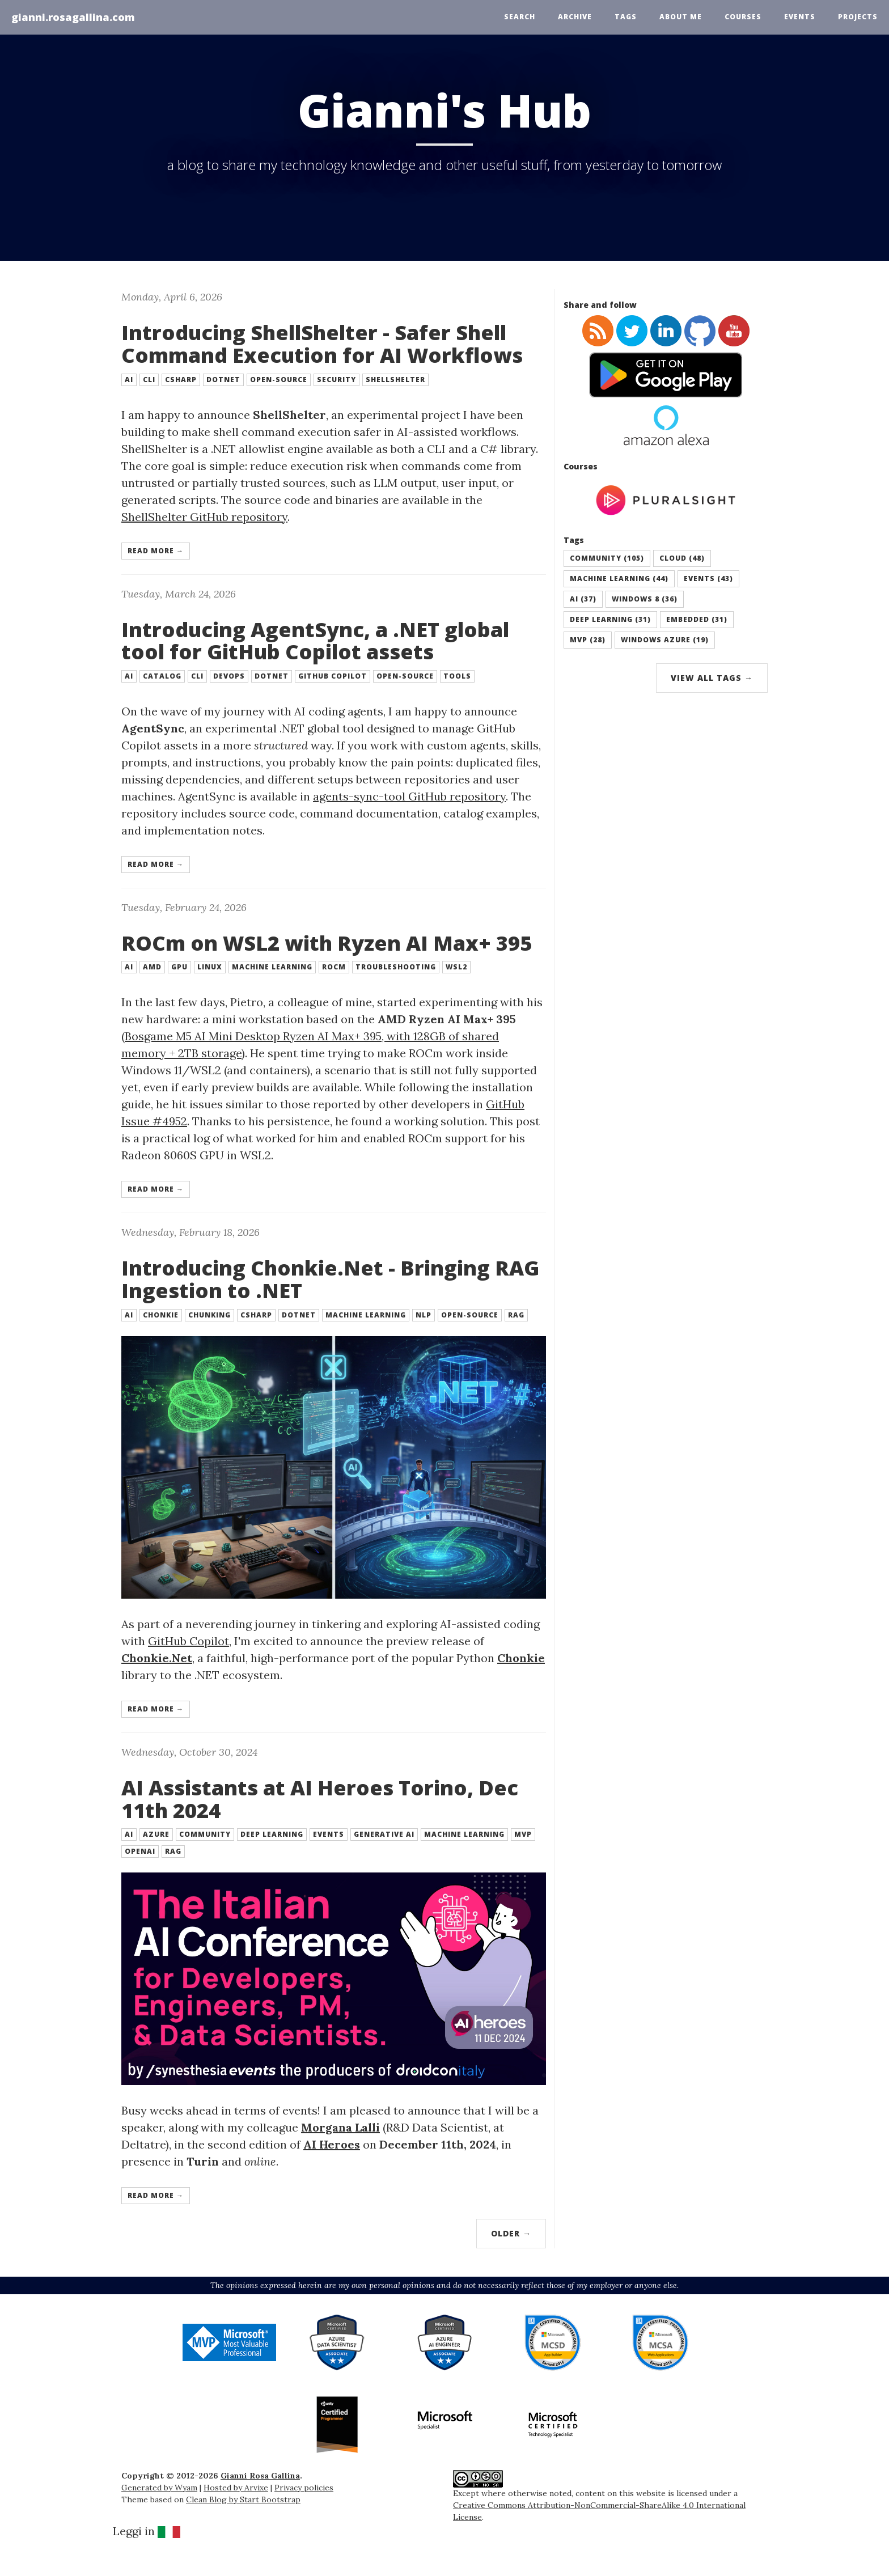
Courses (743, 17)
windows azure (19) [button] (665, 640)
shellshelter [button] (395, 379)
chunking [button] (209, 1315)
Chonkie (521, 1658)
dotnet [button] (223, 379)
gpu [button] (179, 967)
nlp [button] (423, 1315)
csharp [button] (181, 379)
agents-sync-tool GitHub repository (409, 796)
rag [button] (516, 1315)
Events (799, 17)
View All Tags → (712, 677)
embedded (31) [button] (696, 619)
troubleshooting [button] (395, 967)
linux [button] (209, 967)
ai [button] (129, 379)
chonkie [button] (161, 1315)
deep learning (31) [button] (610, 619)
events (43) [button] (708, 578)
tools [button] (457, 676)
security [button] (336, 379)
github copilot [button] (332, 676)
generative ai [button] (384, 1834)
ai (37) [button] (583, 599)
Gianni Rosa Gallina (260, 2476)
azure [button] (156, 1834)
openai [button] (140, 1851)
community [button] (205, 1834)
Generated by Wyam (159, 2487)
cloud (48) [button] (682, 558)
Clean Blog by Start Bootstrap (243, 2499)
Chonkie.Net (156, 1658)
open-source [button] (278, 379)
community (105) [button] (607, 558)
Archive (575, 17)
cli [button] (149, 379)
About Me (680, 17)
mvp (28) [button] (588, 640)
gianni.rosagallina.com (73, 17)
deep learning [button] (271, 1834)
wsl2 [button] (456, 967)
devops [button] (229, 676)
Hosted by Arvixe (236, 2487)
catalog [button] (162, 676)
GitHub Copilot (188, 1641)
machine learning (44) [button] (619, 578)
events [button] (328, 1834)
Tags (626, 17)
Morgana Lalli (340, 2127)
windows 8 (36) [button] (645, 599)
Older (511, 2233)
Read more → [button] (156, 551)
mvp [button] (523, 1834)
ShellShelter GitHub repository (204, 517)
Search (519, 17)
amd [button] (152, 967)
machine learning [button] (272, 967)
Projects (858, 17)
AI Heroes (331, 2144)
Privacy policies (303, 2487)
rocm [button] (334, 967)
